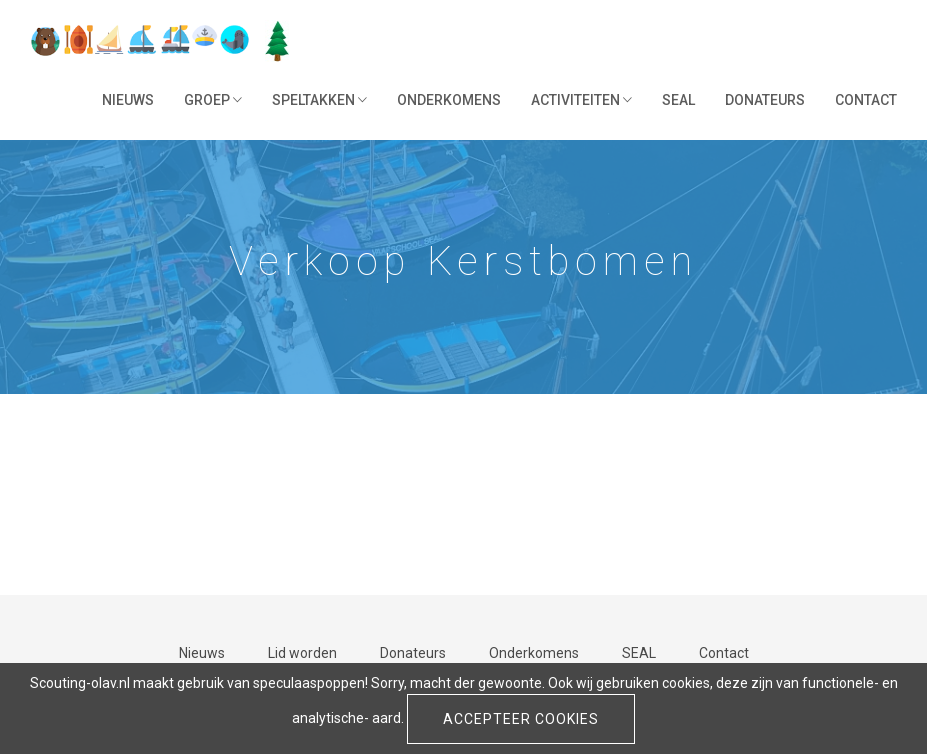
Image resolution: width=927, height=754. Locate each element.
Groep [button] (213, 100)
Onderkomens (449, 100)
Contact (866, 100)
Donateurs (765, 100)
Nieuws (128, 100)
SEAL (678, 100)
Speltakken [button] (319, 100)
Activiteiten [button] (581, 100)
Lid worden (302, 653)
